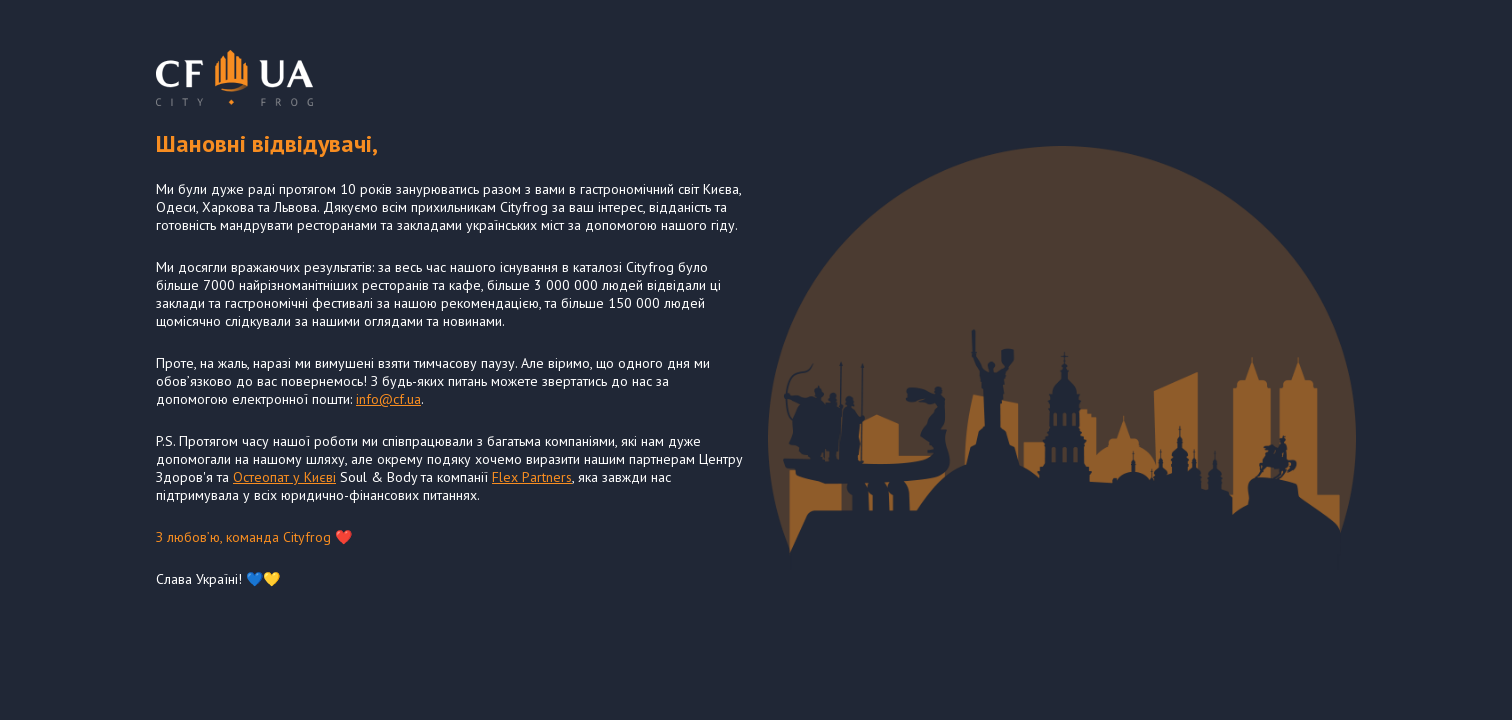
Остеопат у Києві (284, 477)
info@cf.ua (388, 399)
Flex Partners (532, 477)
